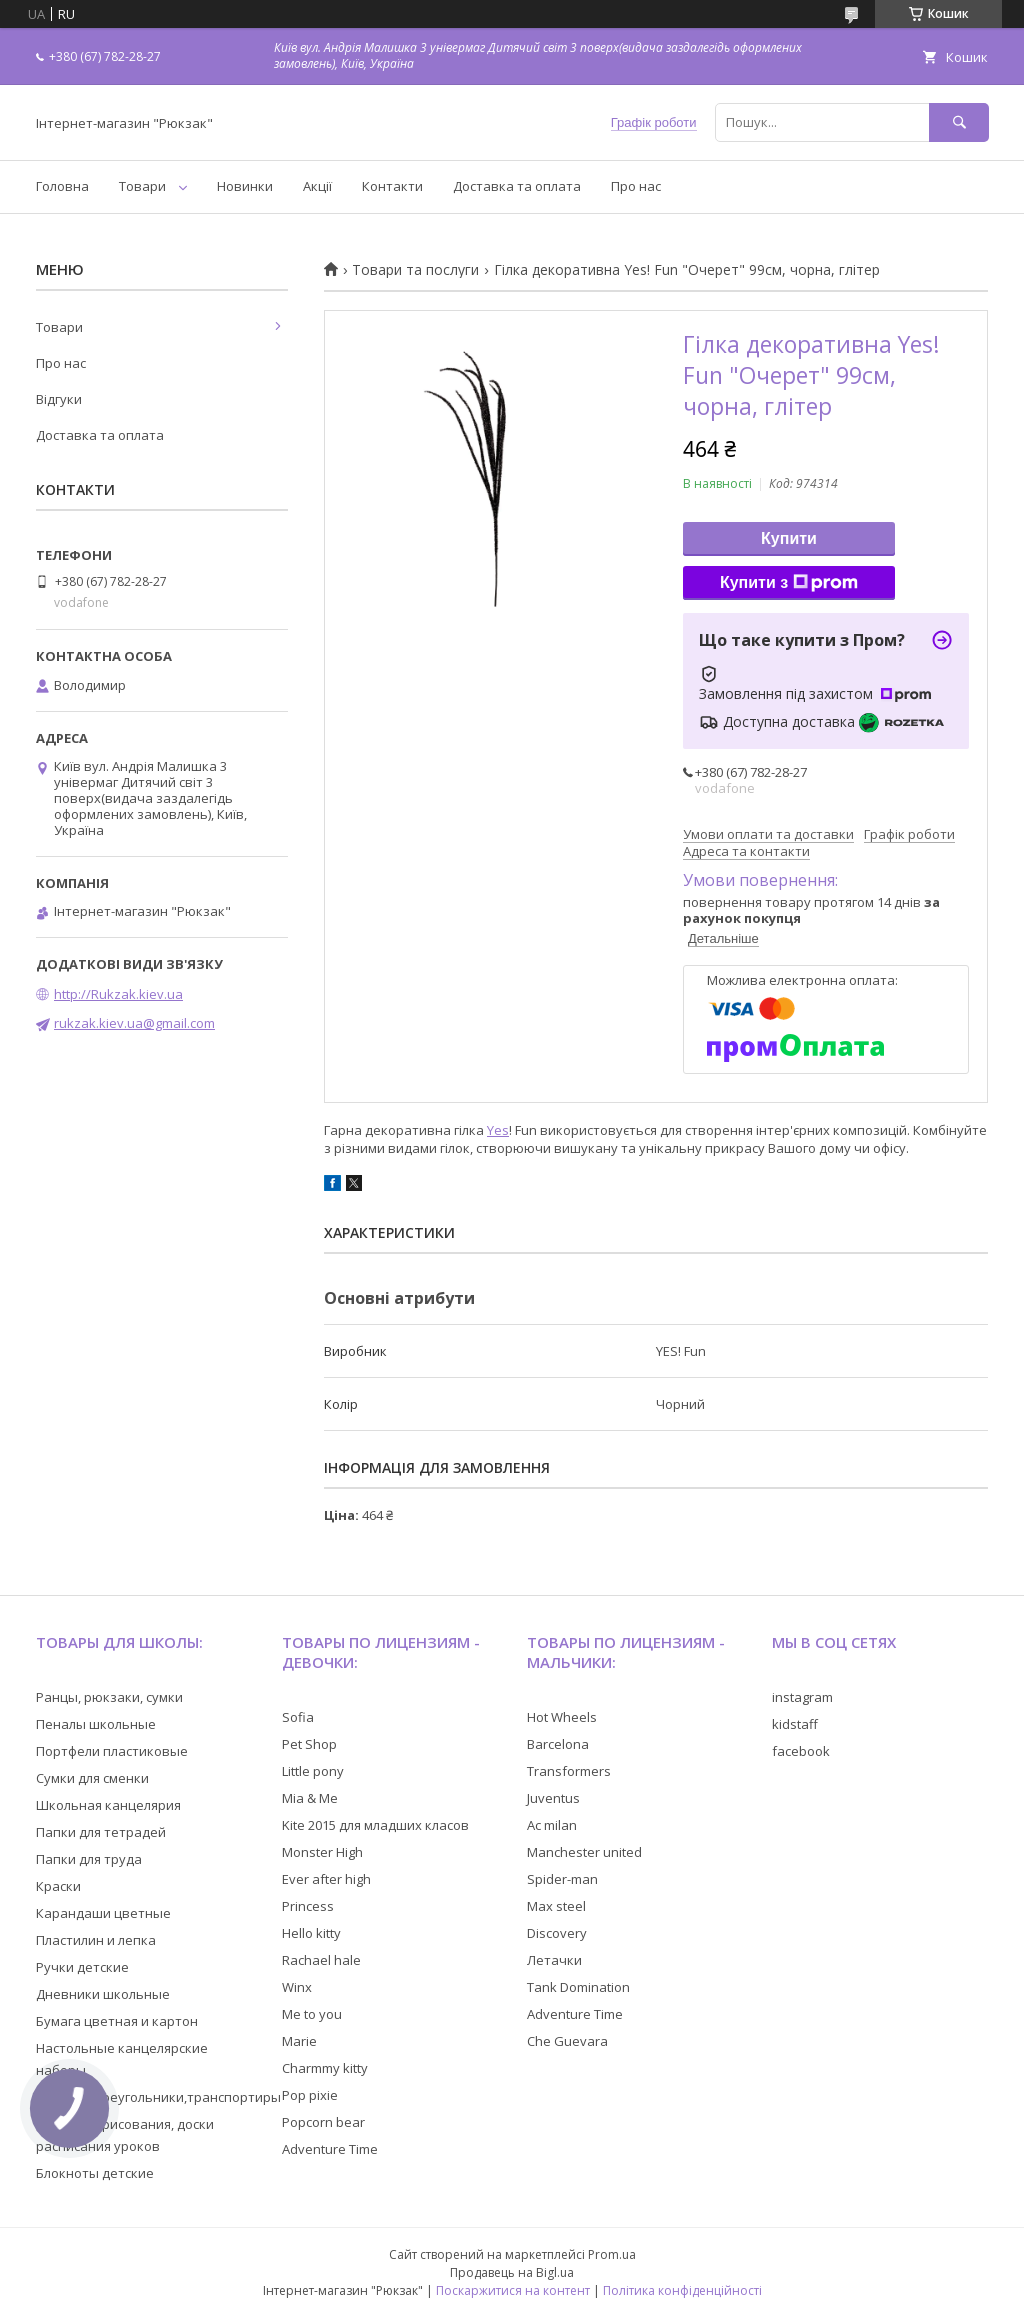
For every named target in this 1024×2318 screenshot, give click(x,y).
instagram (802, 1697)
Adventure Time (330, 2149)
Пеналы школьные (96, 1724)
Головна (62, 186)
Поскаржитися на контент (513, 2290)
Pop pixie (310, 2095)
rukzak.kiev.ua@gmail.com (134, 1023)
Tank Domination (578, 1987)
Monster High (322, 1852)
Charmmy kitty (325, 2068)
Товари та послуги (415, 270)
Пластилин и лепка (96, 1940)
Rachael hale (321, 1960)
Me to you (312, 2014)
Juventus (553, 1798)
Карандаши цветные (103, 1913)
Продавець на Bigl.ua (512, 2272)
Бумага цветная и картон (117, 2021)
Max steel (556, 1906)
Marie (299, 2041)
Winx (297, 1987)
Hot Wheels (562, 1717)
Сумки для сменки (92, 1778)
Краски (58, 1886)
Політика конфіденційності (682, 2290)
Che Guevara (567, 2041)
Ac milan (552, 1825)
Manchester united (584, 1852)
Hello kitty (311, 1933)
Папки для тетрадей (101, 1832)
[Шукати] (959, 122)
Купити (789, 538)
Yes (498, 1130)
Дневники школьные (103, 1994)
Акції (317, 186)
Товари (142, 186)
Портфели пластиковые (112, 1751)
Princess (308, 1906)
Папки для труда (89, 1859)
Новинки (245, 186)
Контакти (392, 186)
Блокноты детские (95, 2173)
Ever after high (326, 1879)
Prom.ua (612, 2254)
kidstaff (795, 1724)
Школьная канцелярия (108, 1805)
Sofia (298, 1717)
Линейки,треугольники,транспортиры (158, 2097)
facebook (801, 1751)
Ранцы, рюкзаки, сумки (109, 1697)
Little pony (313, 1771)
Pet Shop (309, 1744)
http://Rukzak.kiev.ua (118, 994)
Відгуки (59, 399)
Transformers (569, 1771)
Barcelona (558, 1744)
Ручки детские (82, 1967)
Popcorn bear (323, 2122)
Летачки (554, 1960)
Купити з (789, 583)
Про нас (636, 186)
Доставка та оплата (517, 186)
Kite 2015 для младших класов (375, 1825)
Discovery (557, 1933)
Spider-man (562, 1879)
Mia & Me (310, 1798)
